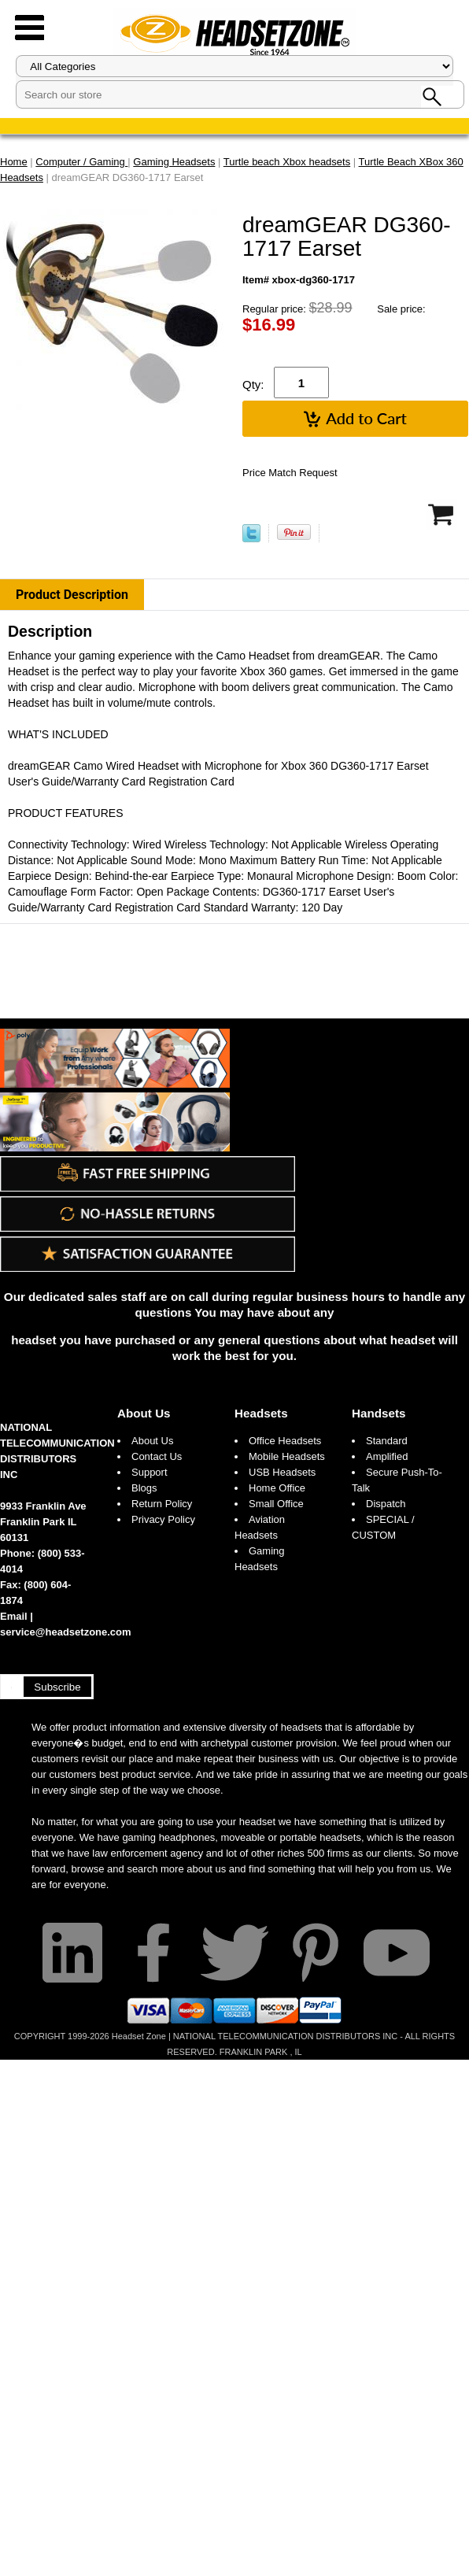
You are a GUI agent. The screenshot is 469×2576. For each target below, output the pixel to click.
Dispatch (386, 1504)
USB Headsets (282, 1472)
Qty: (253, 384)
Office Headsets (285, 1441)
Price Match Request (290, 473)
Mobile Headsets (287, 1456)
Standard (387, 1441)
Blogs (144, 1488)
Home (14, 162)
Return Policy (161, 1504)
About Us (144, 1413)
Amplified (387, 1456)
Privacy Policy (163, 1519)
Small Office (276, 1504)
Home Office (277, 1488)
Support (149, 1472)
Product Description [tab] (72, 594)
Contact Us (156, 1456)
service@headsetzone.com (65, 1632)
